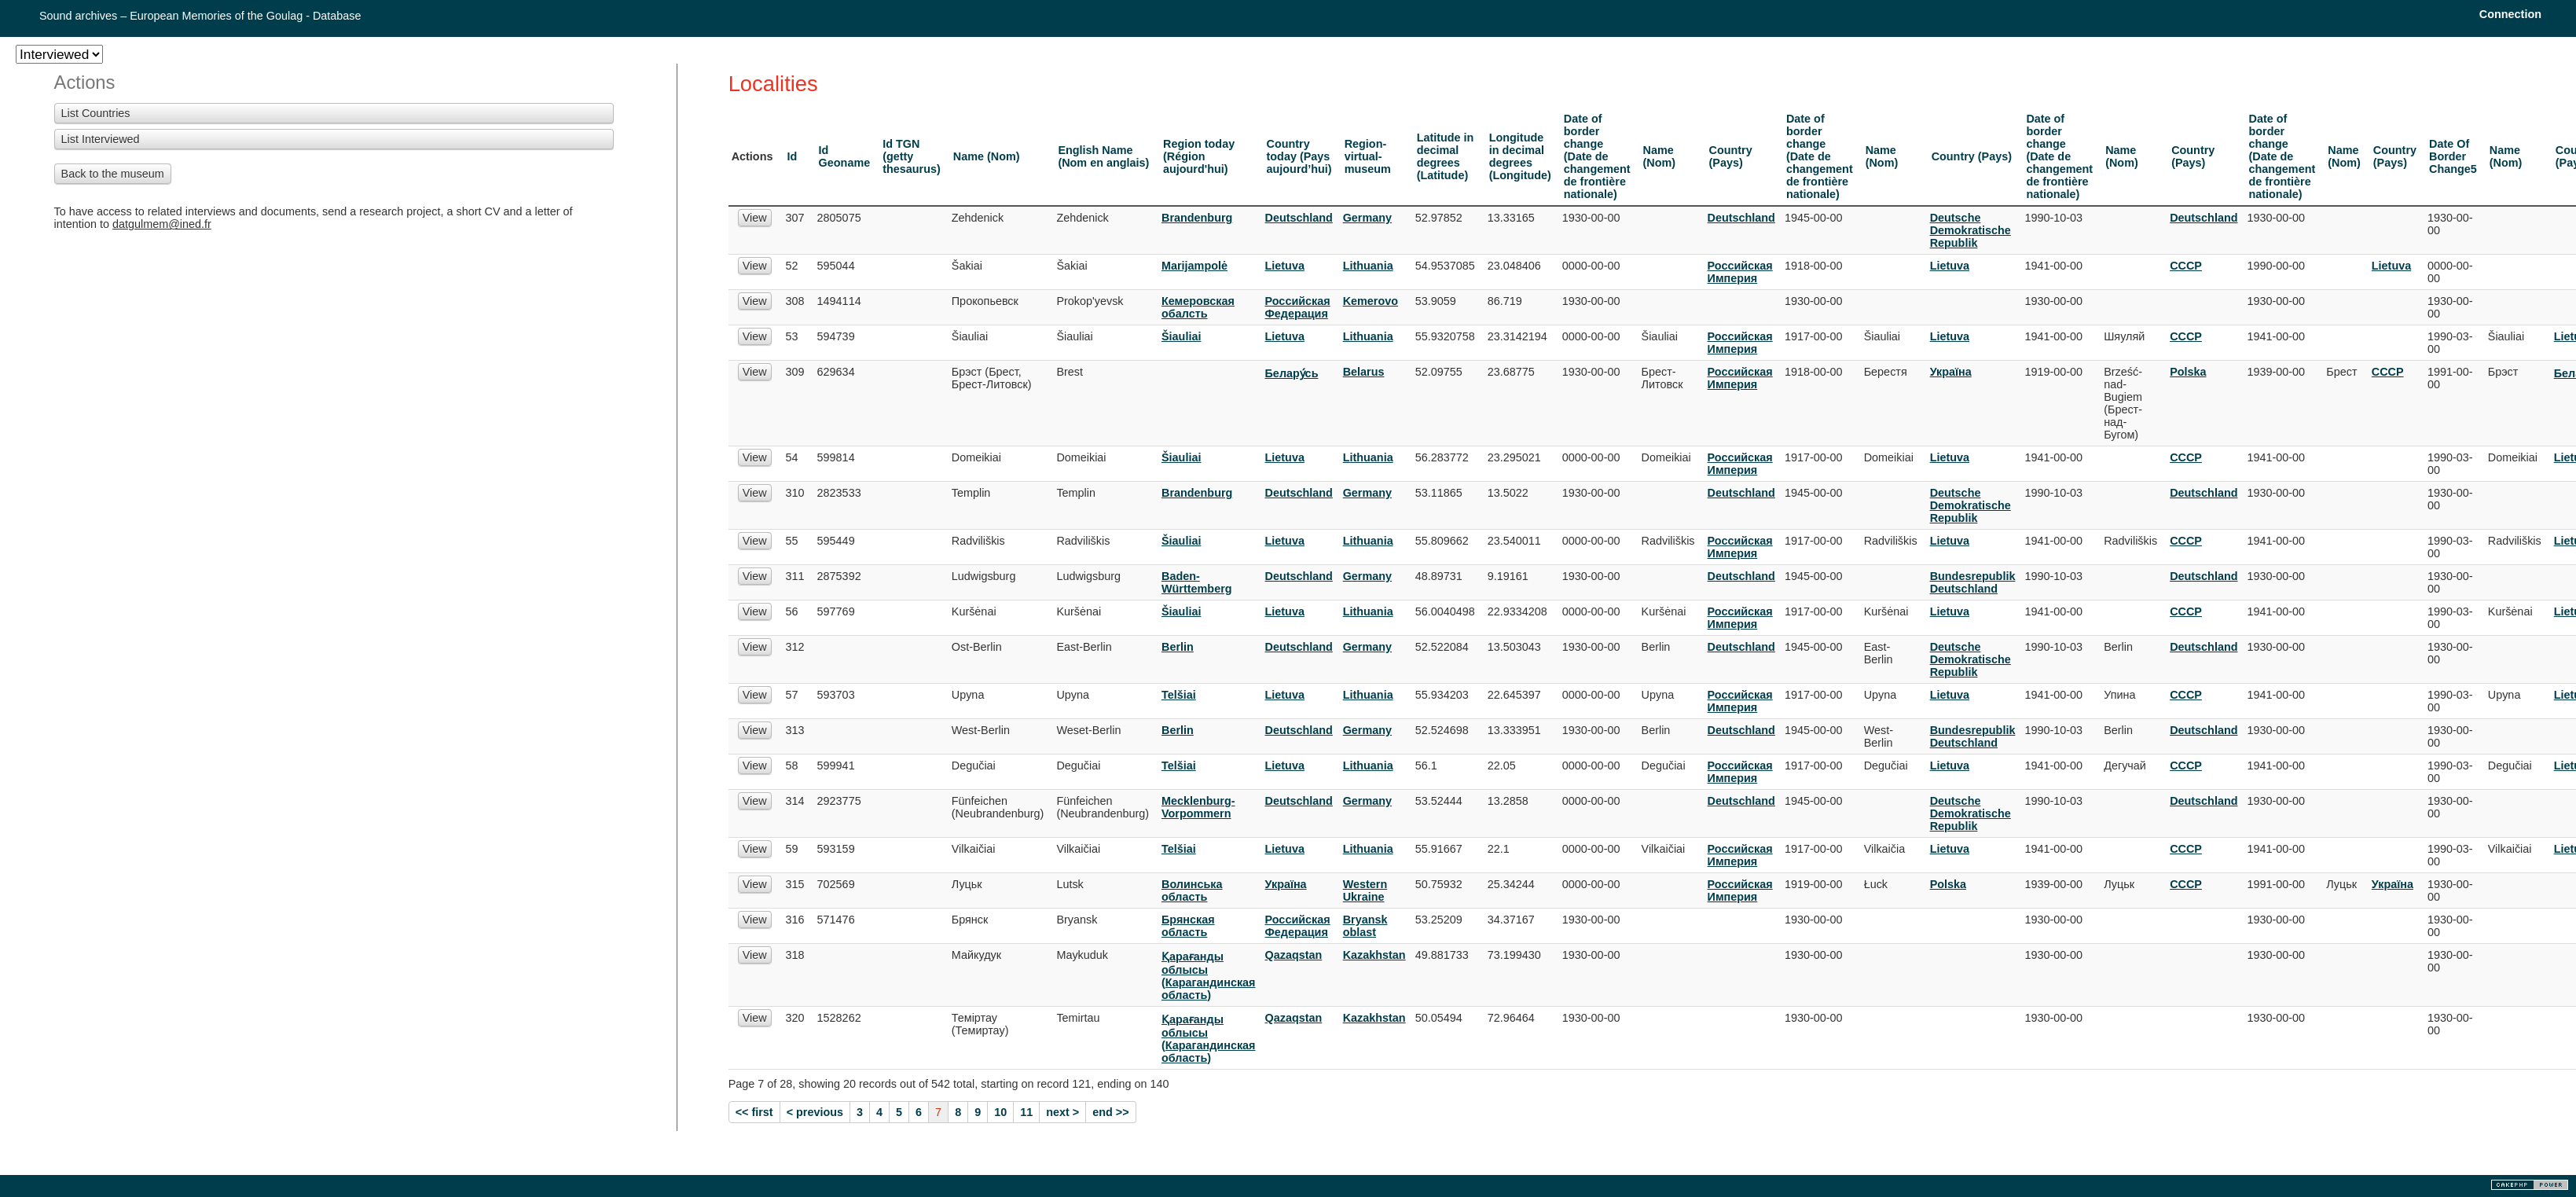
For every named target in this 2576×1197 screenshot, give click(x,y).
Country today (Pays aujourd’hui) (1299, 156)
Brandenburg (1196, 217)
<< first (754, 1112)
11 (1026, 1112)
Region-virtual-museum (1368, 156)
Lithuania (1368, 265)
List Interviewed (100, 139)
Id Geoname (845, 156)
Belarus (1364, 371)
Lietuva (1285, 265)
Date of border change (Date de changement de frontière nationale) (1597, 156)
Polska (2188, 371)
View (755, 217)
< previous (815, 1112)
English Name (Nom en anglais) (1103, 156)
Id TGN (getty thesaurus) (912, 156)
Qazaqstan (1294, 955)
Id (792, 156)
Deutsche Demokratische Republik (1970, 230)
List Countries (95, 113)
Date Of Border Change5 (2453, 156)
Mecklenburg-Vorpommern (1198, 807)
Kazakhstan (1374, 955)
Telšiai (1178, 694)
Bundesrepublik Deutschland (1973, 582)
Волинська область (1192, 890)
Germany (1367, 217)
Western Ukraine (1365, 890)
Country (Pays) (1730, 156)
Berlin (1177, 647)
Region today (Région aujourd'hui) (1199, 156)
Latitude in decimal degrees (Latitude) (1445, 156)
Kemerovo (1370, 301)
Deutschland (1299, 217)
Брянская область (1188, 925)
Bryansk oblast (1365, 925)
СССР (2186, 265)
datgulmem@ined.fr (161, 224)
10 (1000, 1112)
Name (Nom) (986, 156)
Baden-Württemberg (1196, 582)
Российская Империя (1740, 272)
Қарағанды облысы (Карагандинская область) (1208, 975)
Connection (2510, 14)
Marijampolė (1194, 265)
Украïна (1951, 371)
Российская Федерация (1297, 307)
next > (1062, 1112)
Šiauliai (1181, 336)
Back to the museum (112, 173)
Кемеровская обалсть (1198, 307)
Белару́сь (1292, 373)
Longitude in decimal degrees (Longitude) (1520, 156)
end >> (1110, 1112)
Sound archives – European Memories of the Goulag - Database (200, 15)
